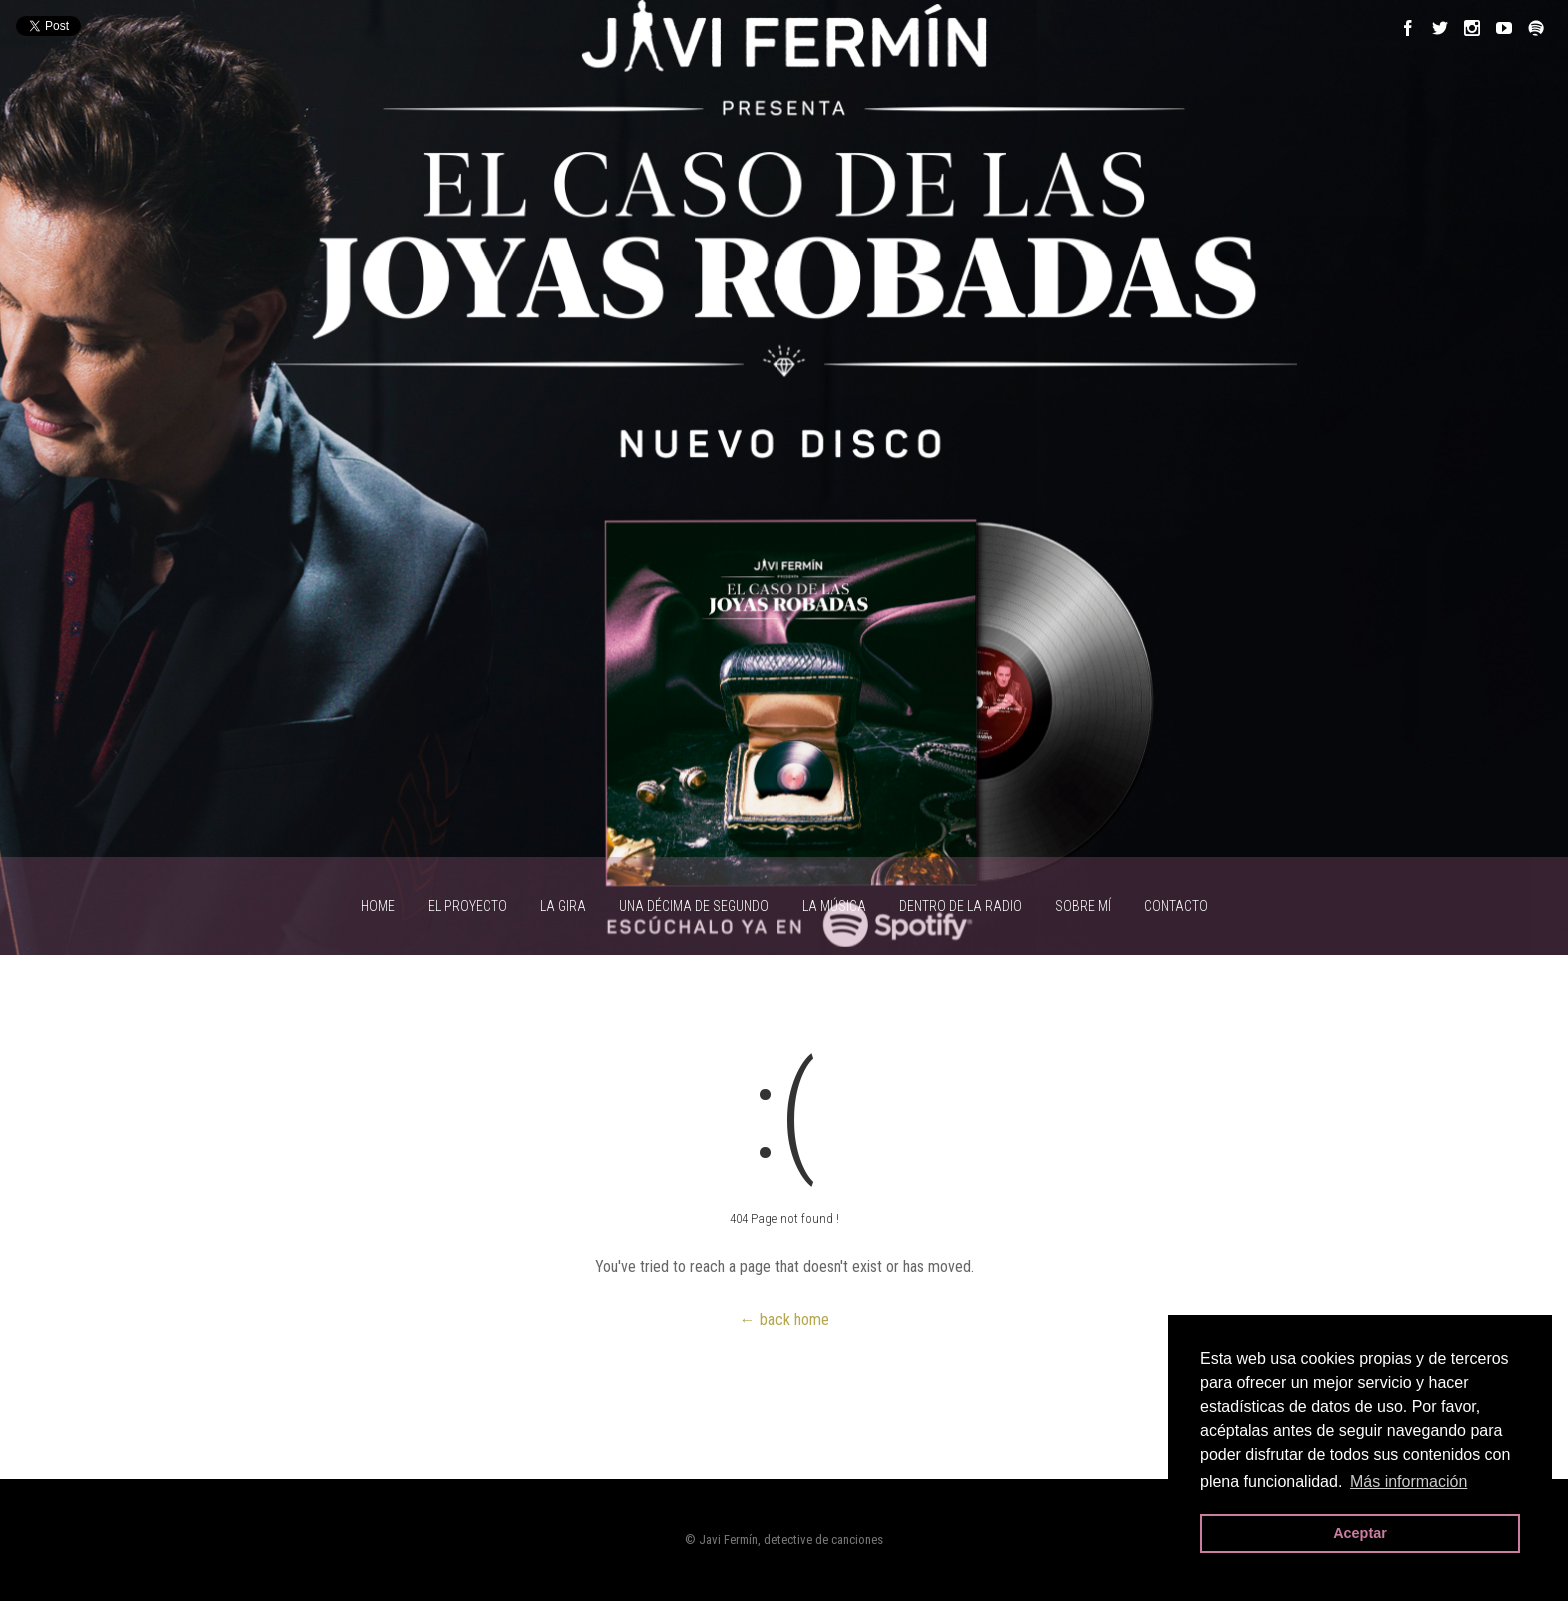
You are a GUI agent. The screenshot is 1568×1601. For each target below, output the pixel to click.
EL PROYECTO (467, 906)
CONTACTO (1176, 906)
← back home (784, 1319)
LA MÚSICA (834, 906)
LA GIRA (563, 906)
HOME (378, 906)
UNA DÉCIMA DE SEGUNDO (694, 906)
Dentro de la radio (960, 906)
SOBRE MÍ (1083, 906)
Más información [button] (1408, 1481)
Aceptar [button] (1360, 1533)
